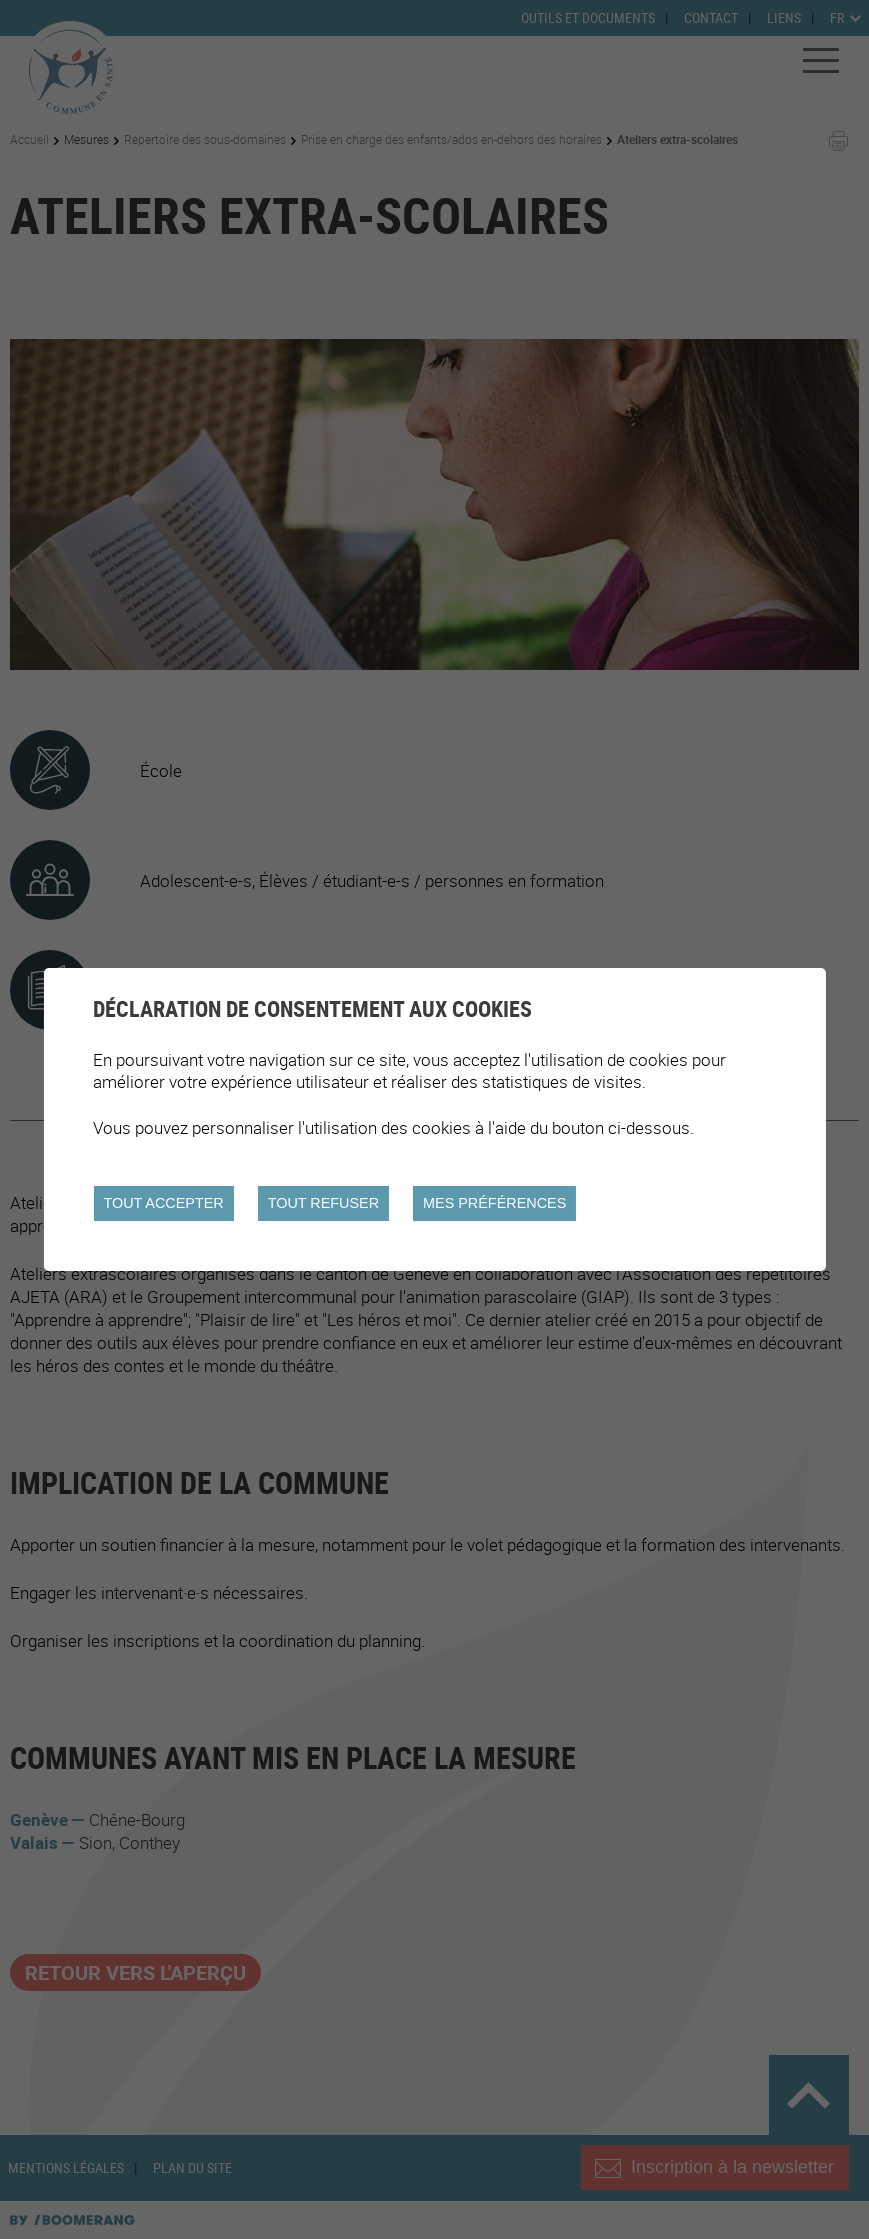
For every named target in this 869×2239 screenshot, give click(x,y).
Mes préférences (494, 1203)
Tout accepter (163, 1203)
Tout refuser (323, 1203)
